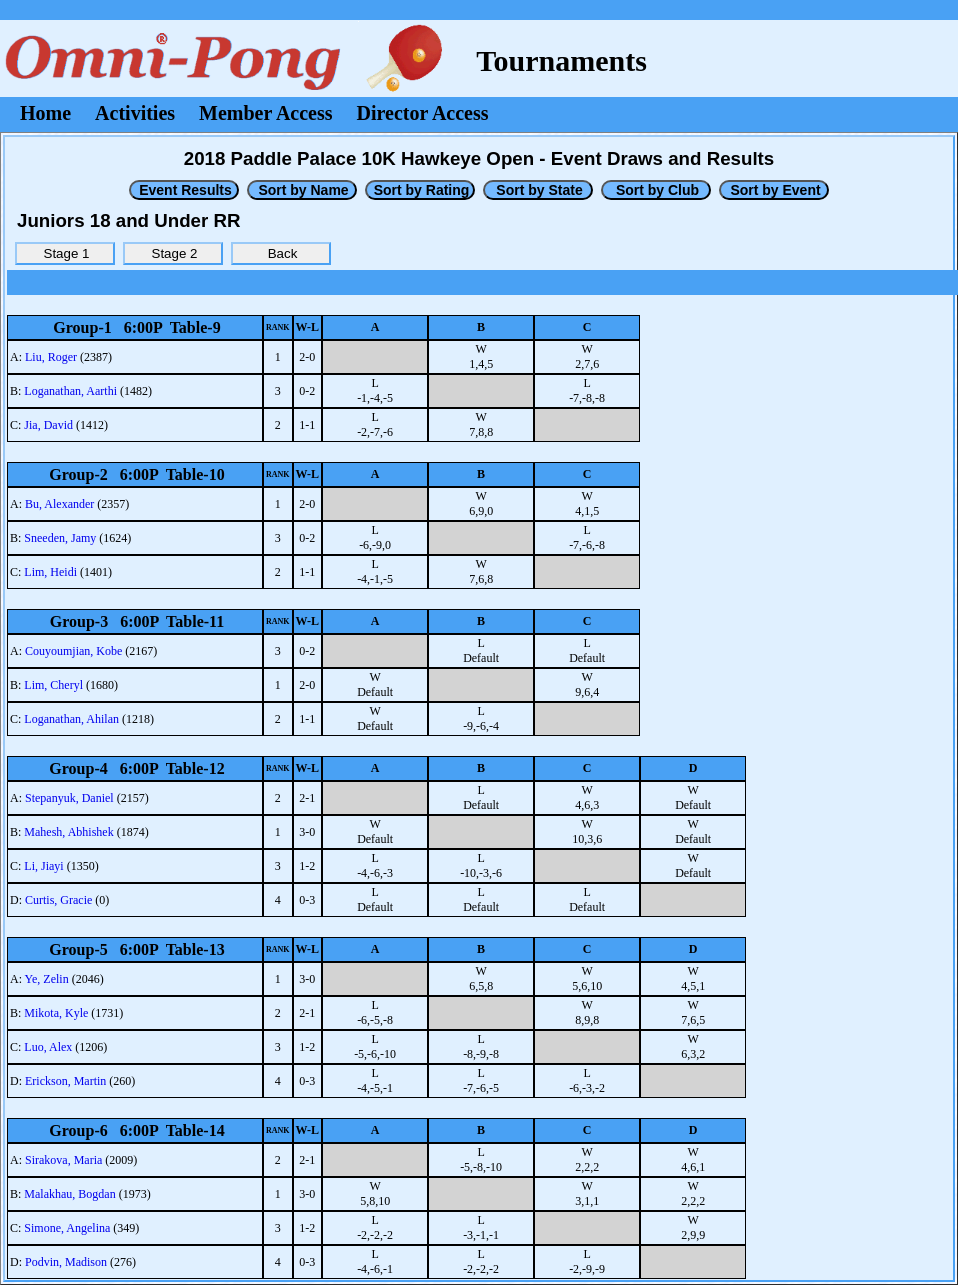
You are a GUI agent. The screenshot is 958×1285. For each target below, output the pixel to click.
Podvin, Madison (66, 1262)
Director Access (423, 113)
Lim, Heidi (50, 572)
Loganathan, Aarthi (70, 391)
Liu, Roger (51, 357)
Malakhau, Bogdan (69, 1194)
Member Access (265, 113)
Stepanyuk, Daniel (69, 798)
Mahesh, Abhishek (68, 832)
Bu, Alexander (59, 504)
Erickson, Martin (65, 1081)
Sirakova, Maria (63, 1160)
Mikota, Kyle (56, 1013)
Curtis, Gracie (58, 900)
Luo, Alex (48, 1047)
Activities (135, 113)
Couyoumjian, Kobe (73, 651)
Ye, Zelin (47, 979)
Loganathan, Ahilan (71, 719)
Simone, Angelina (67, 1228)
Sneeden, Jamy (60, 538)
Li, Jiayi (43, 866)
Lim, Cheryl (53, 685)
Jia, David (48, 425)
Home (45, 113)
